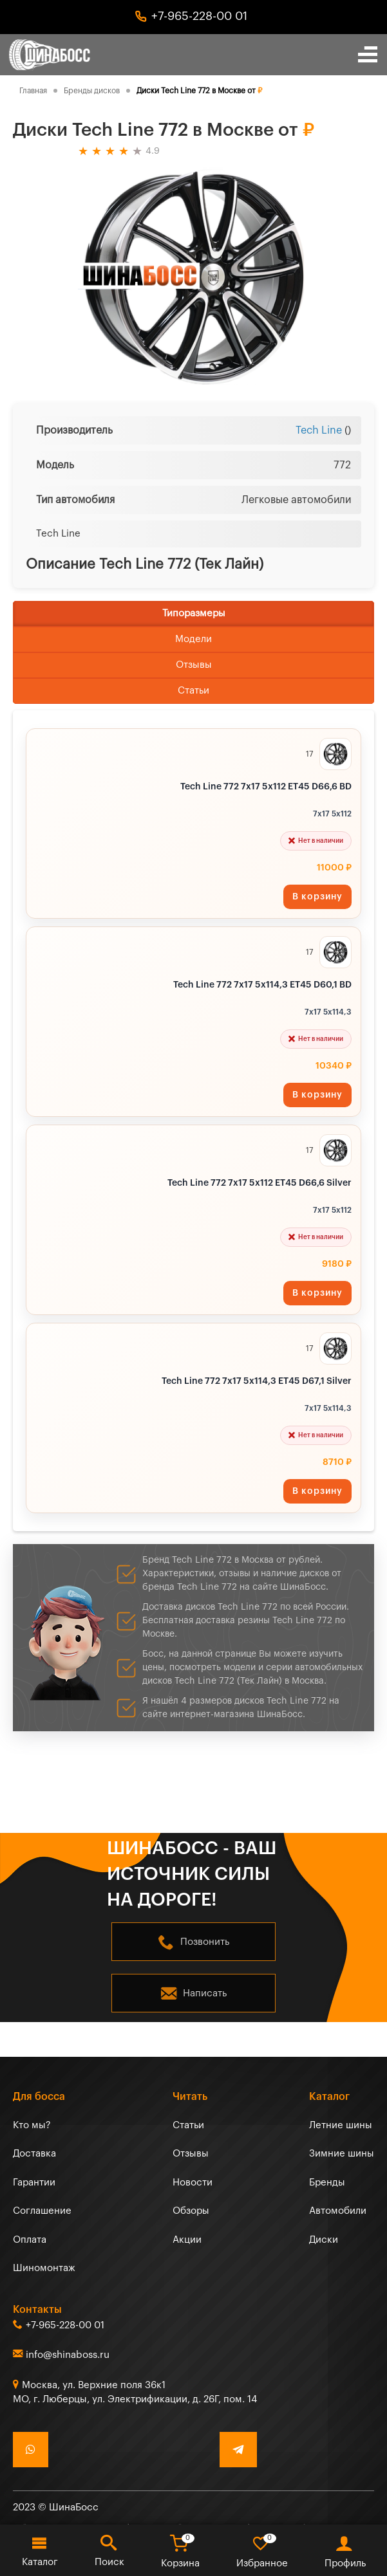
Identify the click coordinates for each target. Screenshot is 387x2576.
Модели (193, 639)
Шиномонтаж (44, 2268)
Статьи (193, 690)
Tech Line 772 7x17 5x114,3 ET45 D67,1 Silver (257, 1381)
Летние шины (340, 2125)
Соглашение (42, 2211)
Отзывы (194, 665)
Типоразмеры (193, 613)
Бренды (327, 2182)
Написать (205, 1993)
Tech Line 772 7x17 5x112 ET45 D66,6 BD (266, 786)
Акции (187, 2240)
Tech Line (319, 430)
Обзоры (191, 2211)
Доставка (34, 2153)
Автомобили (337, 2211)
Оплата (29, 2240)
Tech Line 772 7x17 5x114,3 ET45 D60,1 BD (262, 984)
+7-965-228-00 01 (199, 16)
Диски (323, 2240)
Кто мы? (32, 2125)
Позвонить (204, 1942)
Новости (192, 2182)
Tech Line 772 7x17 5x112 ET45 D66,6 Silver (259, 1183)
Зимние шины (341, 2153)
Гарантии (34, 2182)
